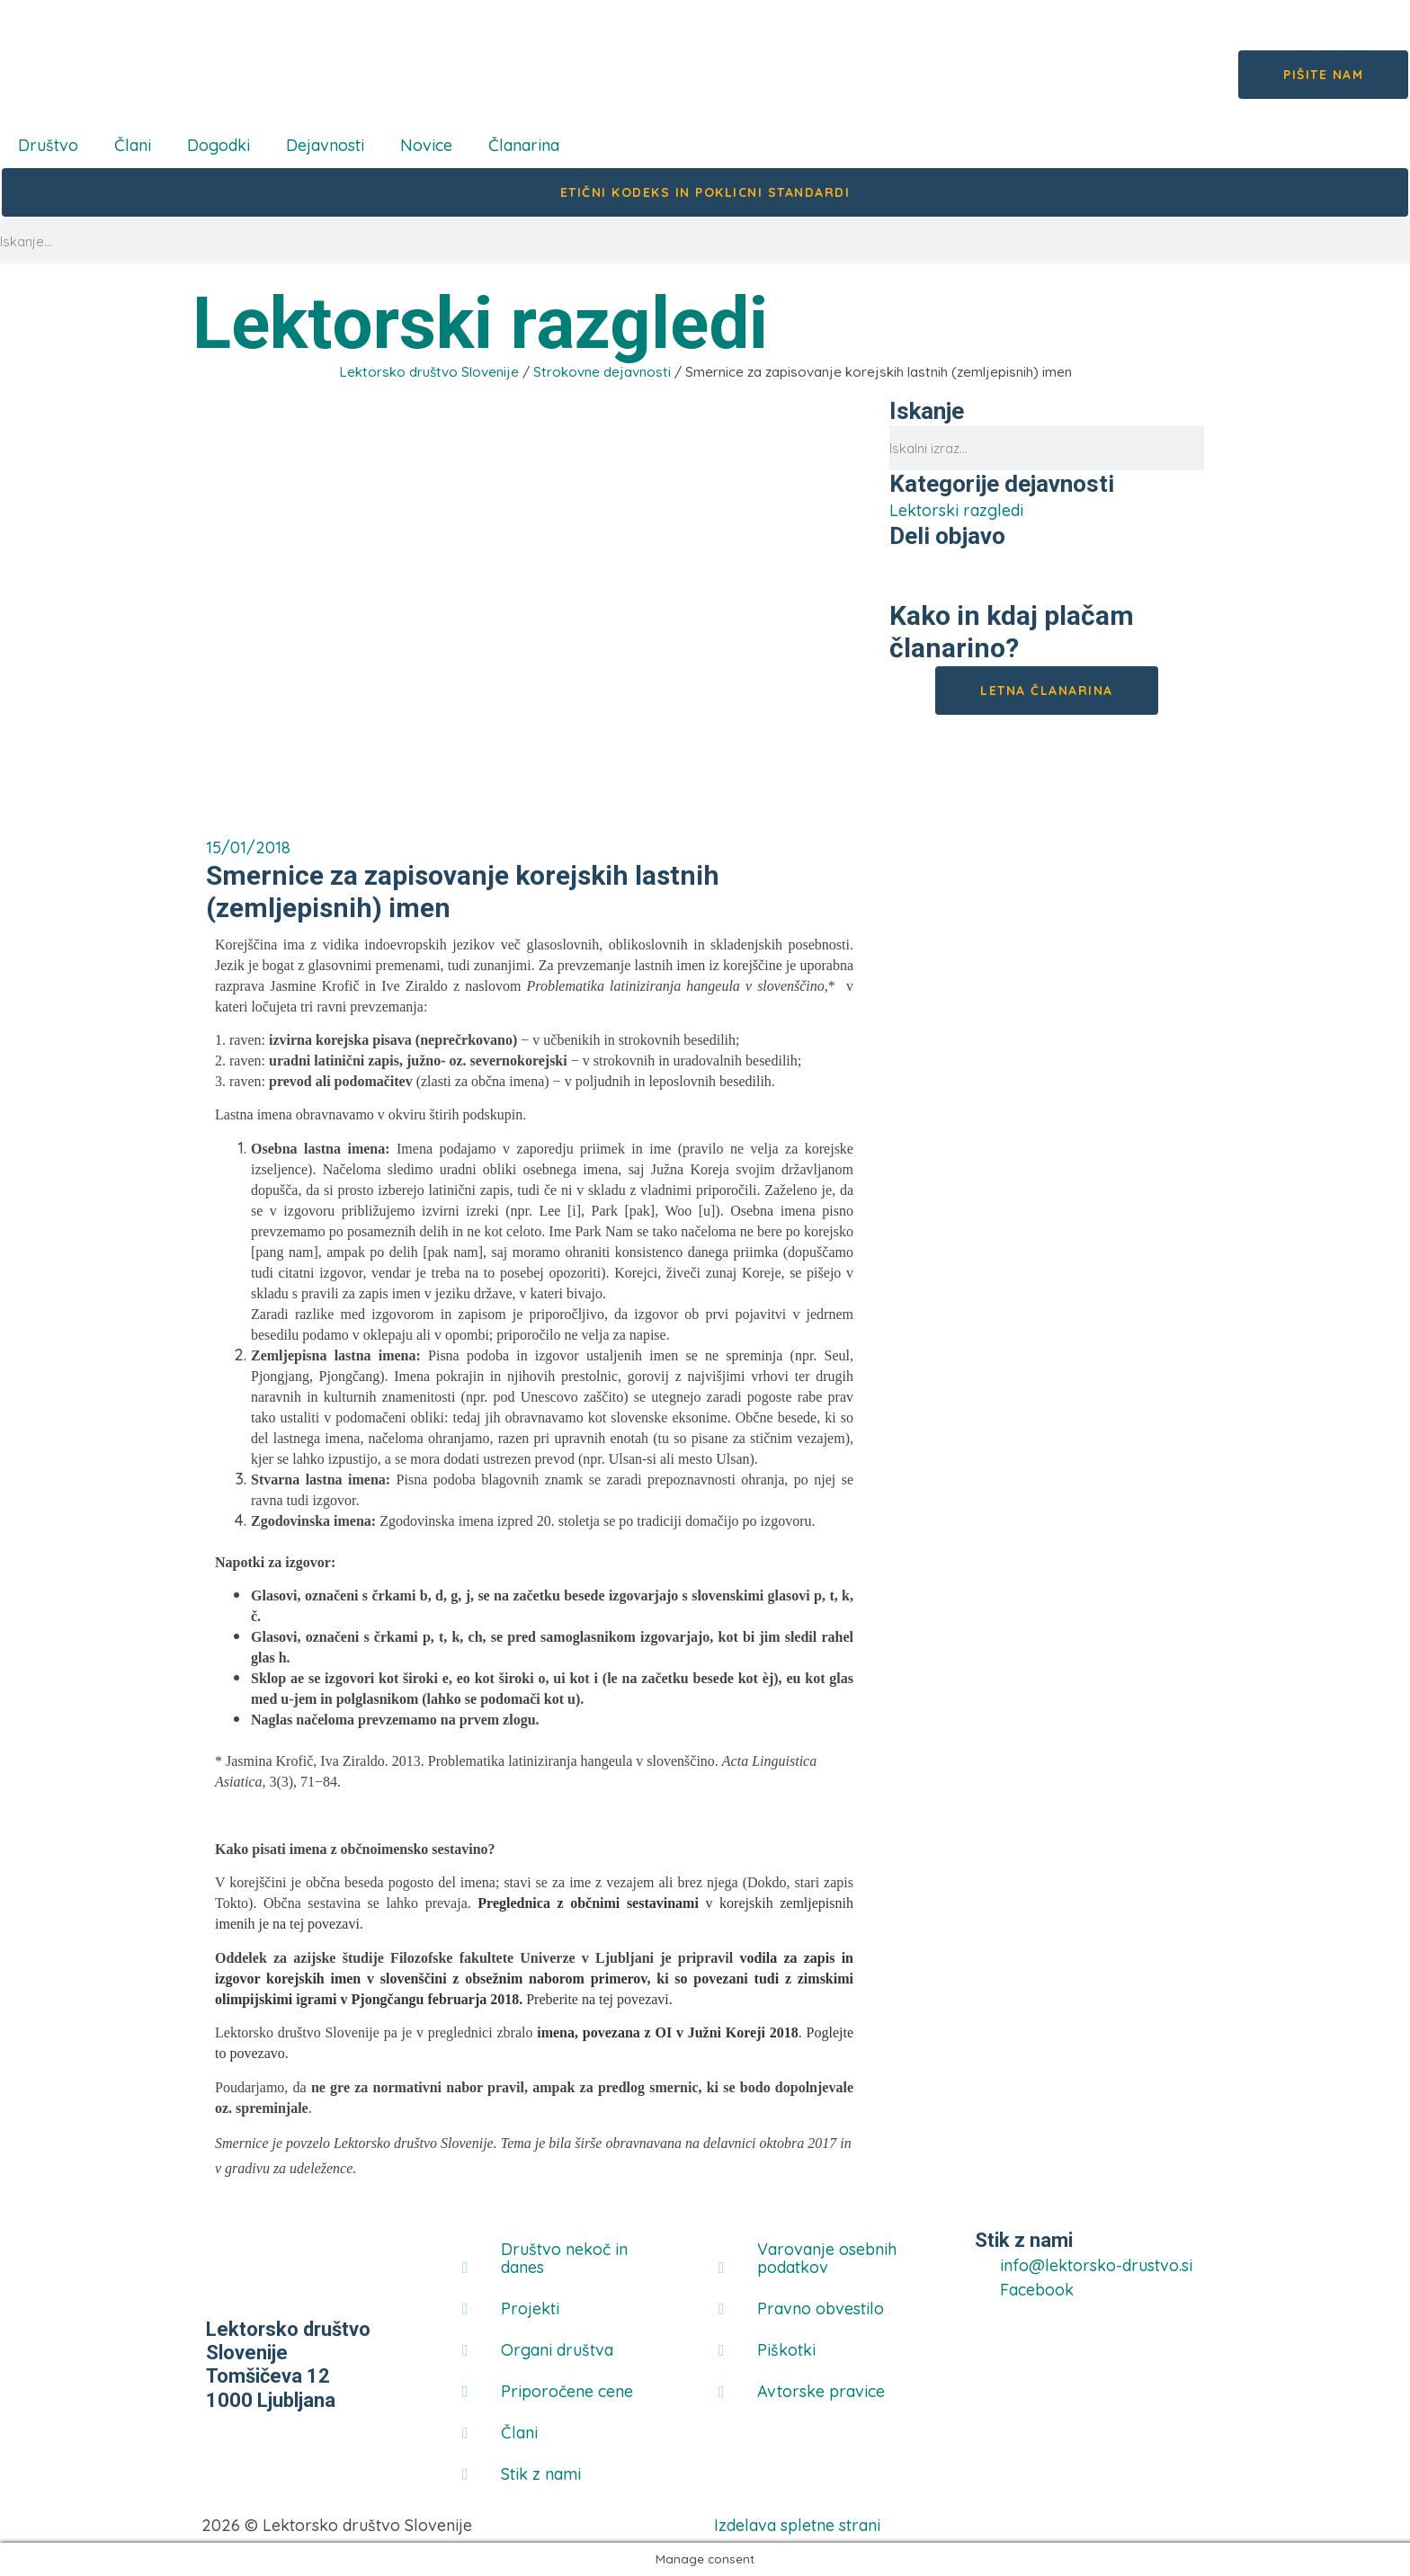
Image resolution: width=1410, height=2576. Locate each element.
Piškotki (786, 2350)
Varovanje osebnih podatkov (827, 2258)
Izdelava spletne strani (797, 2525)
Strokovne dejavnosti (602, 371)
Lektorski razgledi (480, 323)
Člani (132, 145)
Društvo (48, 145)
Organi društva (557, 2350)
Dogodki (218, 145)
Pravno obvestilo (820, 2308)
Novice (426, 145)
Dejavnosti (325, 145)
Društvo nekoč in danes (564, 2258)
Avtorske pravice (821, 2391)
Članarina (523, 145)
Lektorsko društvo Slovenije (429, 371)
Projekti (530, 2308)
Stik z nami (541, 2474)
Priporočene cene (567, 2391)
